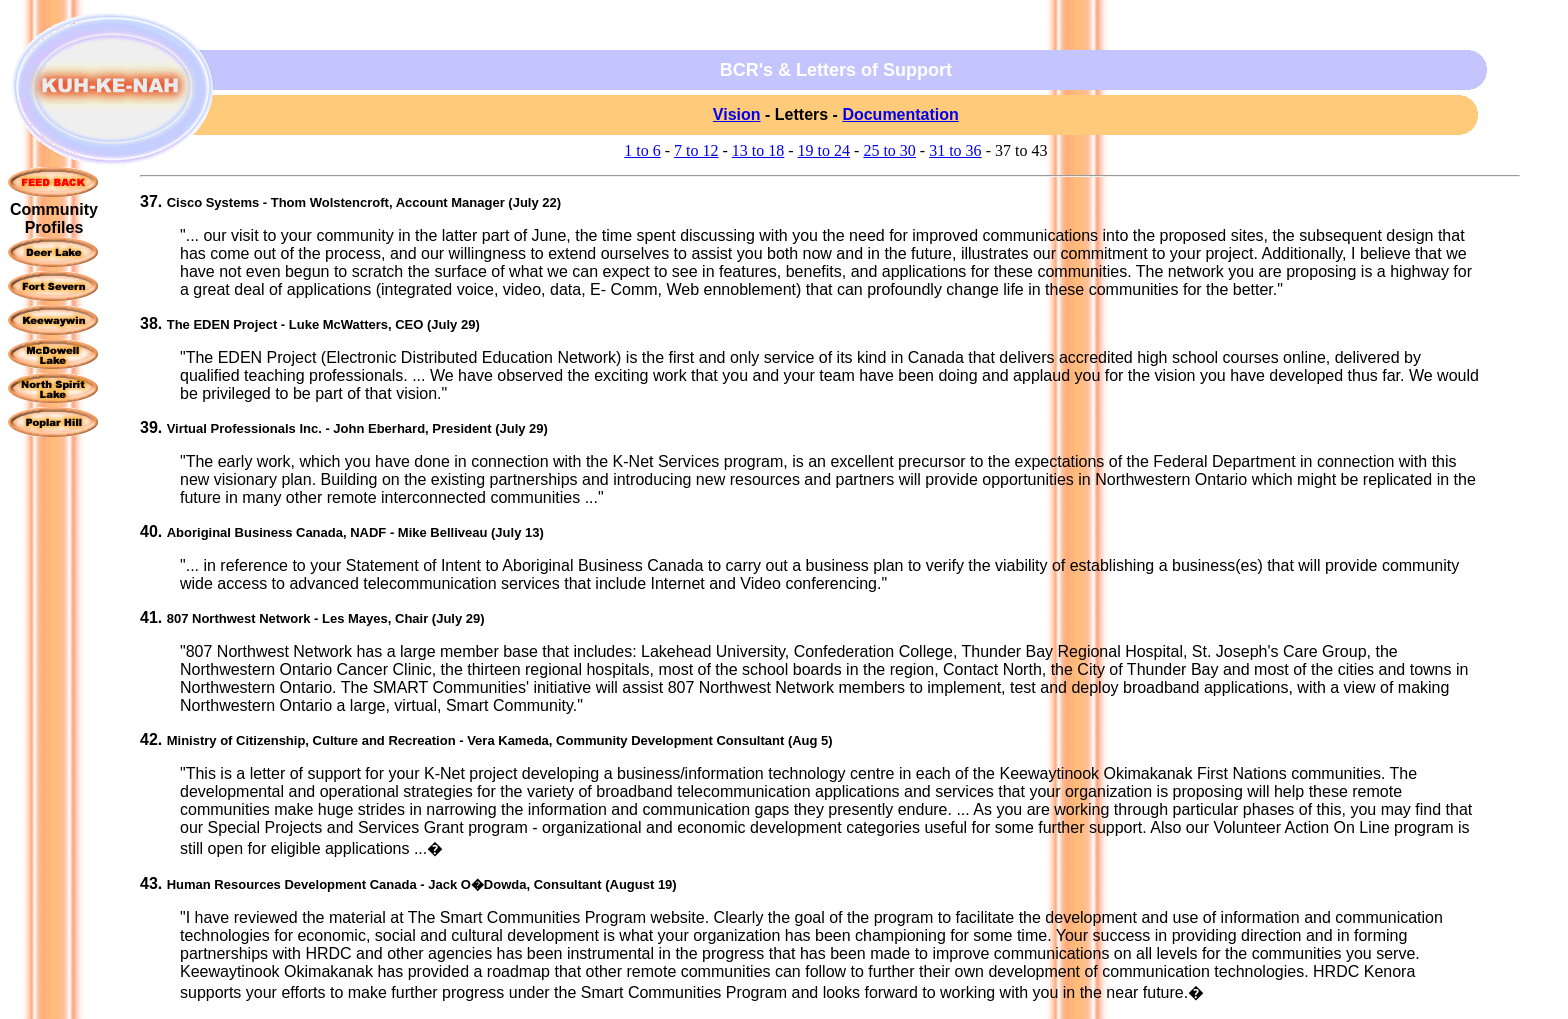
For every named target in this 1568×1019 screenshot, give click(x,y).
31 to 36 (955, 150)
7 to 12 (696, 150)
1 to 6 (642, 150)
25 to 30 (889, 150)
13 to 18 (758, 150)
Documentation (900, 114)
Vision (737, 114)
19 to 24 (824, 150)
